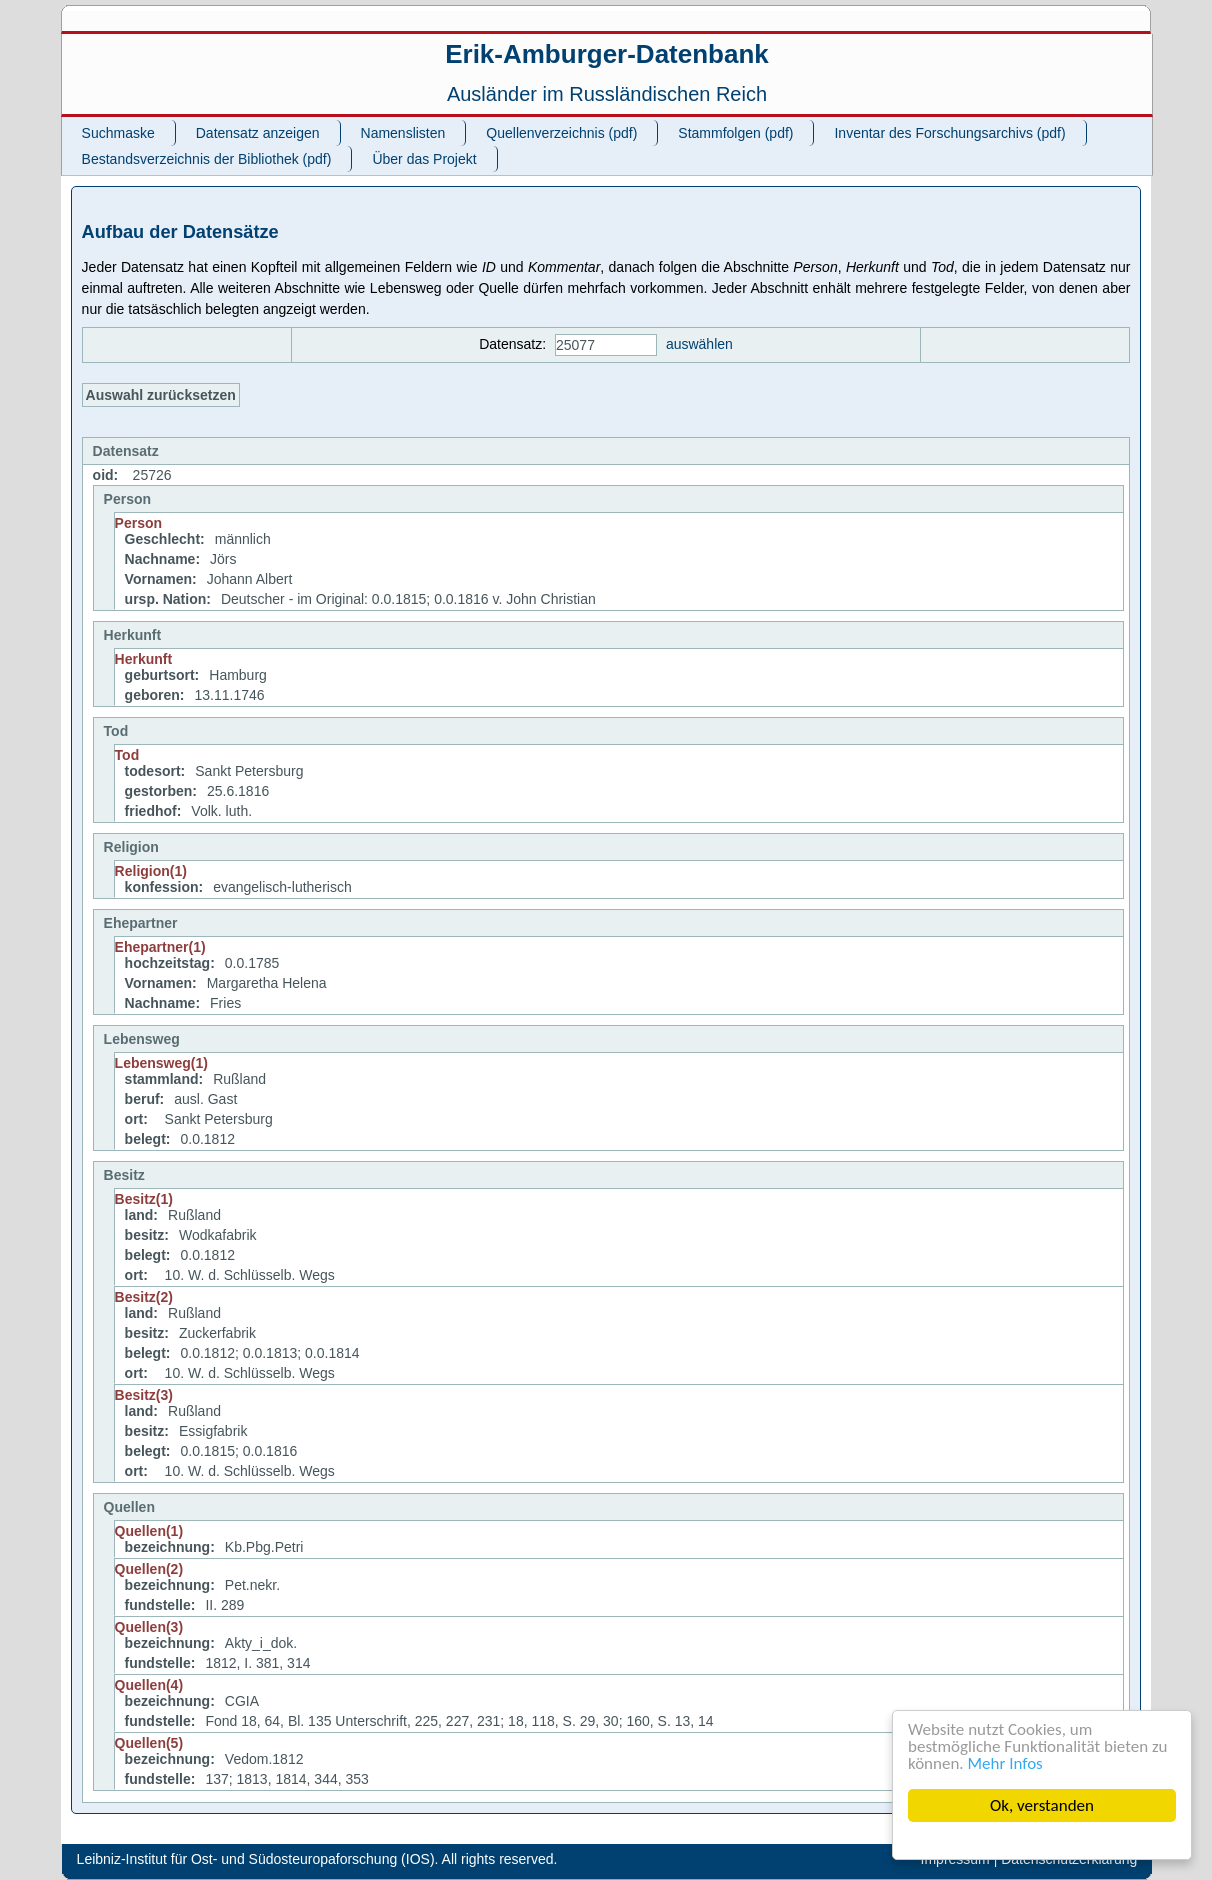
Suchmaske (118, 133)
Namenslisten (403, 133)
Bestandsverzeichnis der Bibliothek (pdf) (207, 159)
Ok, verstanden (1042, 1805)
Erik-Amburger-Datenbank (607, 54)
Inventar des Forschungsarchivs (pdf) (949, 133)
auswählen (699, 344)
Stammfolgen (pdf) (735, 133)
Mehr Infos (1005, 1763)
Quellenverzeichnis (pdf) (561, 133)
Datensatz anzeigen (258, 133)
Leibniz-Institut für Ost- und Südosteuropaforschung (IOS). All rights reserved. (317, 1859)
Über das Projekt (424, 159)
